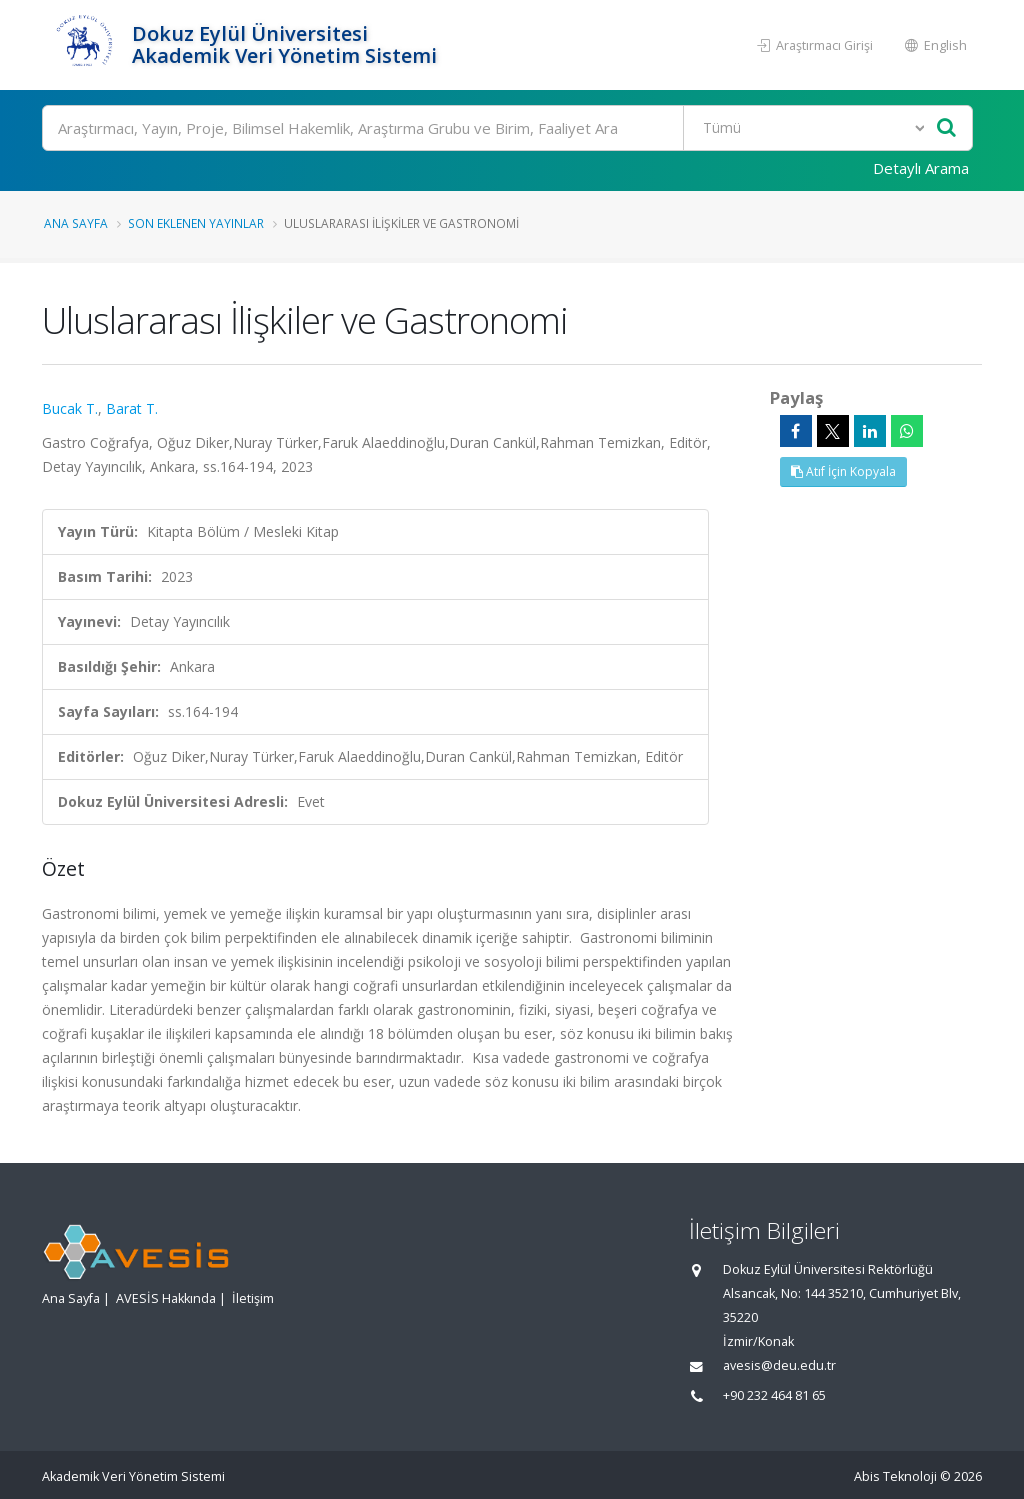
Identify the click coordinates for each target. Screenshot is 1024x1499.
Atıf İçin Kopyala (843, 471)
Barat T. (132, 408)
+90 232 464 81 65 (774, 1395)
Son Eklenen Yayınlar (196, 223)
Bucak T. (70, 408)
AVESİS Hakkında (166, 1298)
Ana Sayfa (76, 223)
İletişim (253, 1298)
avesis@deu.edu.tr (779, 1365)
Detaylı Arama (921, 168)
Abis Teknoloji (895, 1476)
